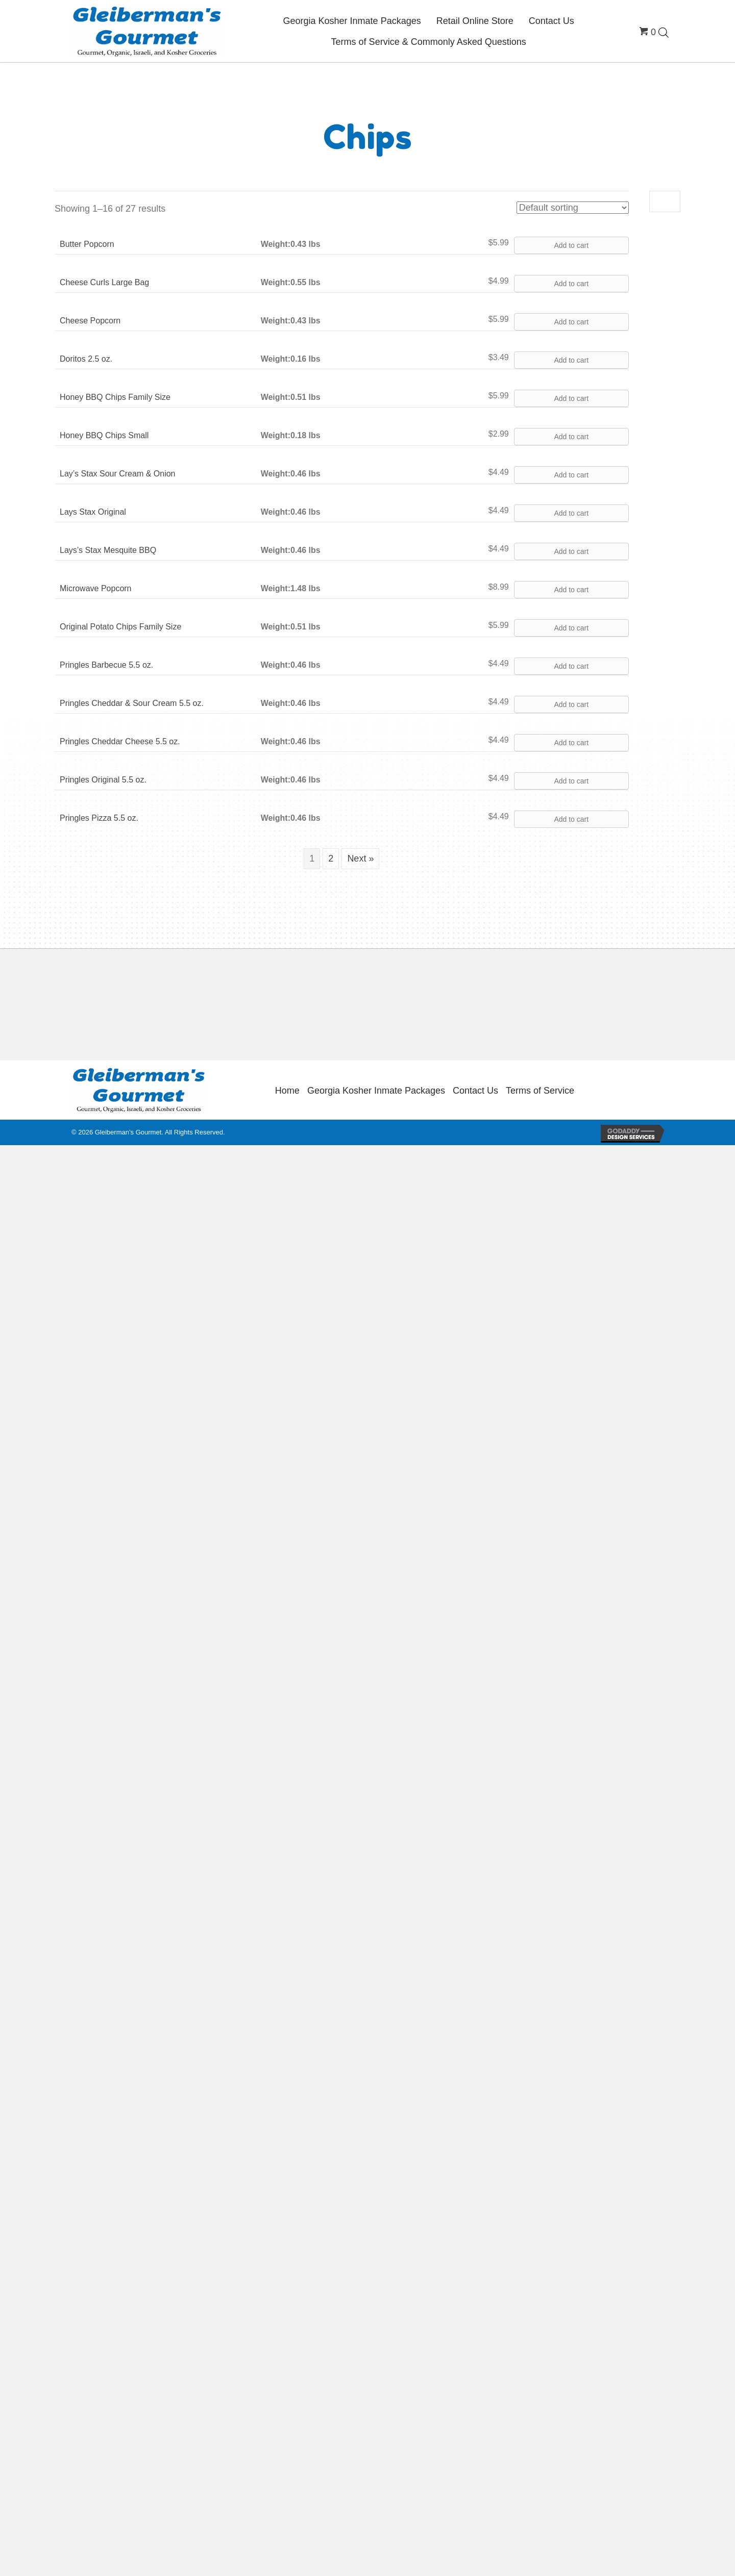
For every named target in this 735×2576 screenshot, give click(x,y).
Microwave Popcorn (96, 588)
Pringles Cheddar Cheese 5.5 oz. (120, 741)
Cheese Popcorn (90, 320)
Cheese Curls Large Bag (104, 282)
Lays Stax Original (93, 512)
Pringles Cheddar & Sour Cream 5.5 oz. (132, 703)
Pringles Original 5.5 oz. (103, 779)
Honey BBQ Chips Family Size (115, 397)
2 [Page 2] (330, 858)
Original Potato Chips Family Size (120, 626)
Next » (360, 858)
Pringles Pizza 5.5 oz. (99, 818)
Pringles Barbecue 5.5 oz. (106, 665)
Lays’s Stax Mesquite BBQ (108, 550)
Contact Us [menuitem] (475, 1090)
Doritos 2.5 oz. (86, 359)
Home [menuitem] (287, 1090)
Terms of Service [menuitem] (540, 1090)
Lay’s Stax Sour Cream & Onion (117, 473)
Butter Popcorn (87, 244)
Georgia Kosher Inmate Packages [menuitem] (376, 1090)
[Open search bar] (663, 32)
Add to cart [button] (571, 245)
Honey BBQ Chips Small (104, 435)
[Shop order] (573, 207)
